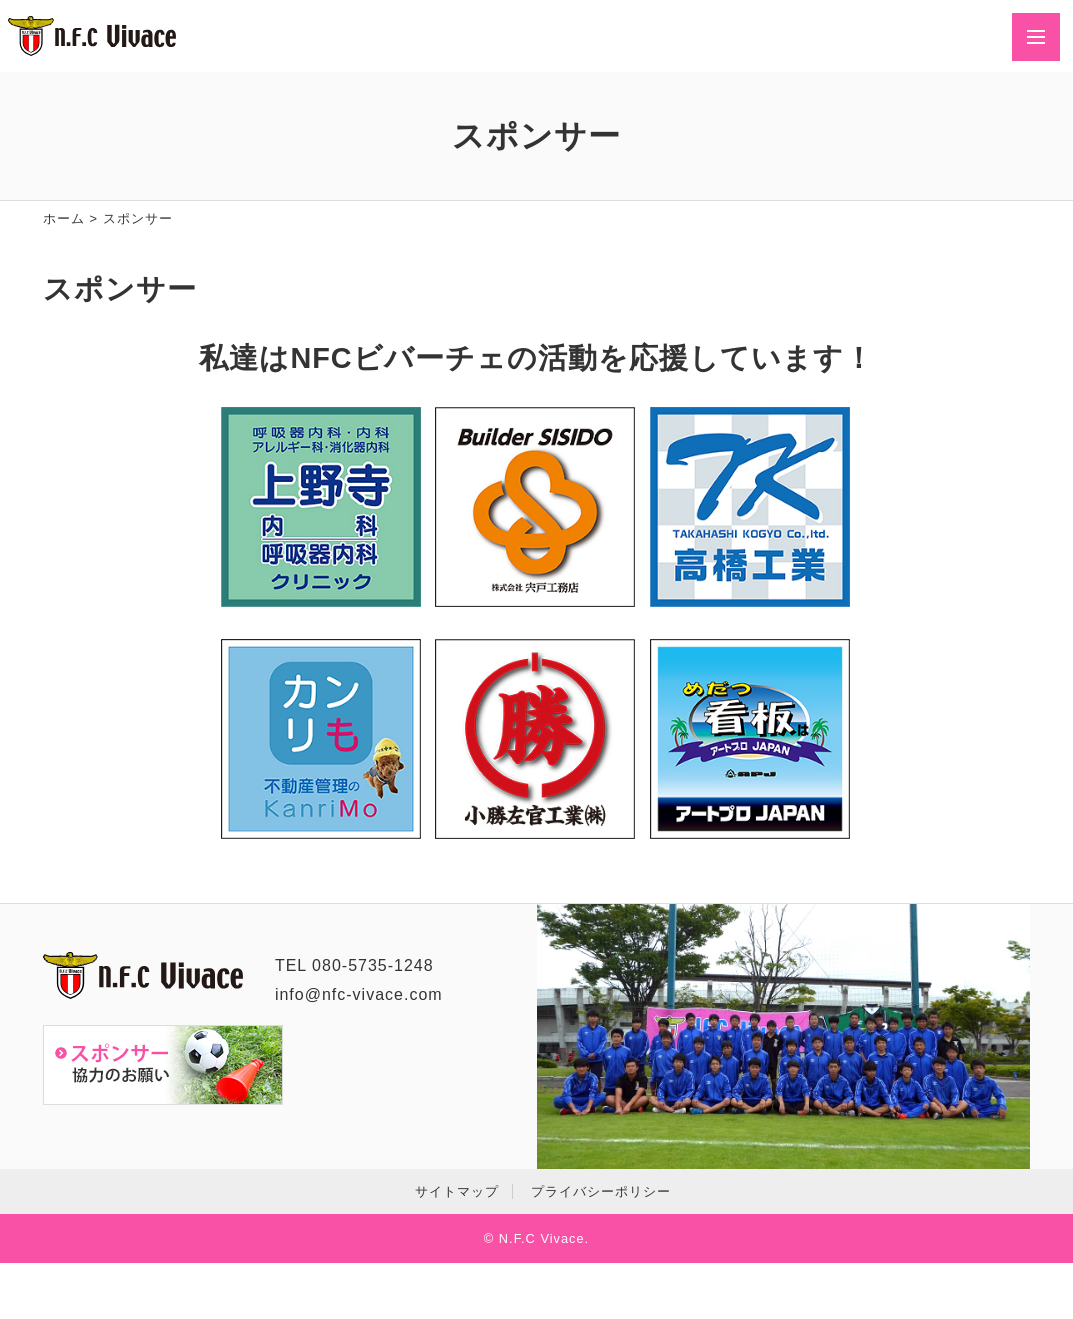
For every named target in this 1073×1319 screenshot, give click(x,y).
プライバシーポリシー (601, 1191)
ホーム (64, 218)
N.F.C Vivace (542, 1238)
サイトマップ (457, 1191)
